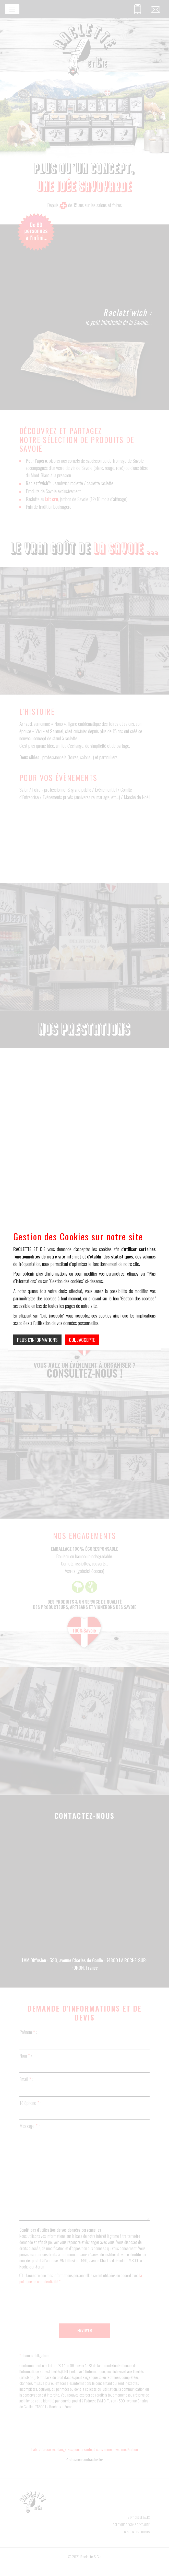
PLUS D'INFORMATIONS (37, 1339)
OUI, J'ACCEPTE (82, 1339)
